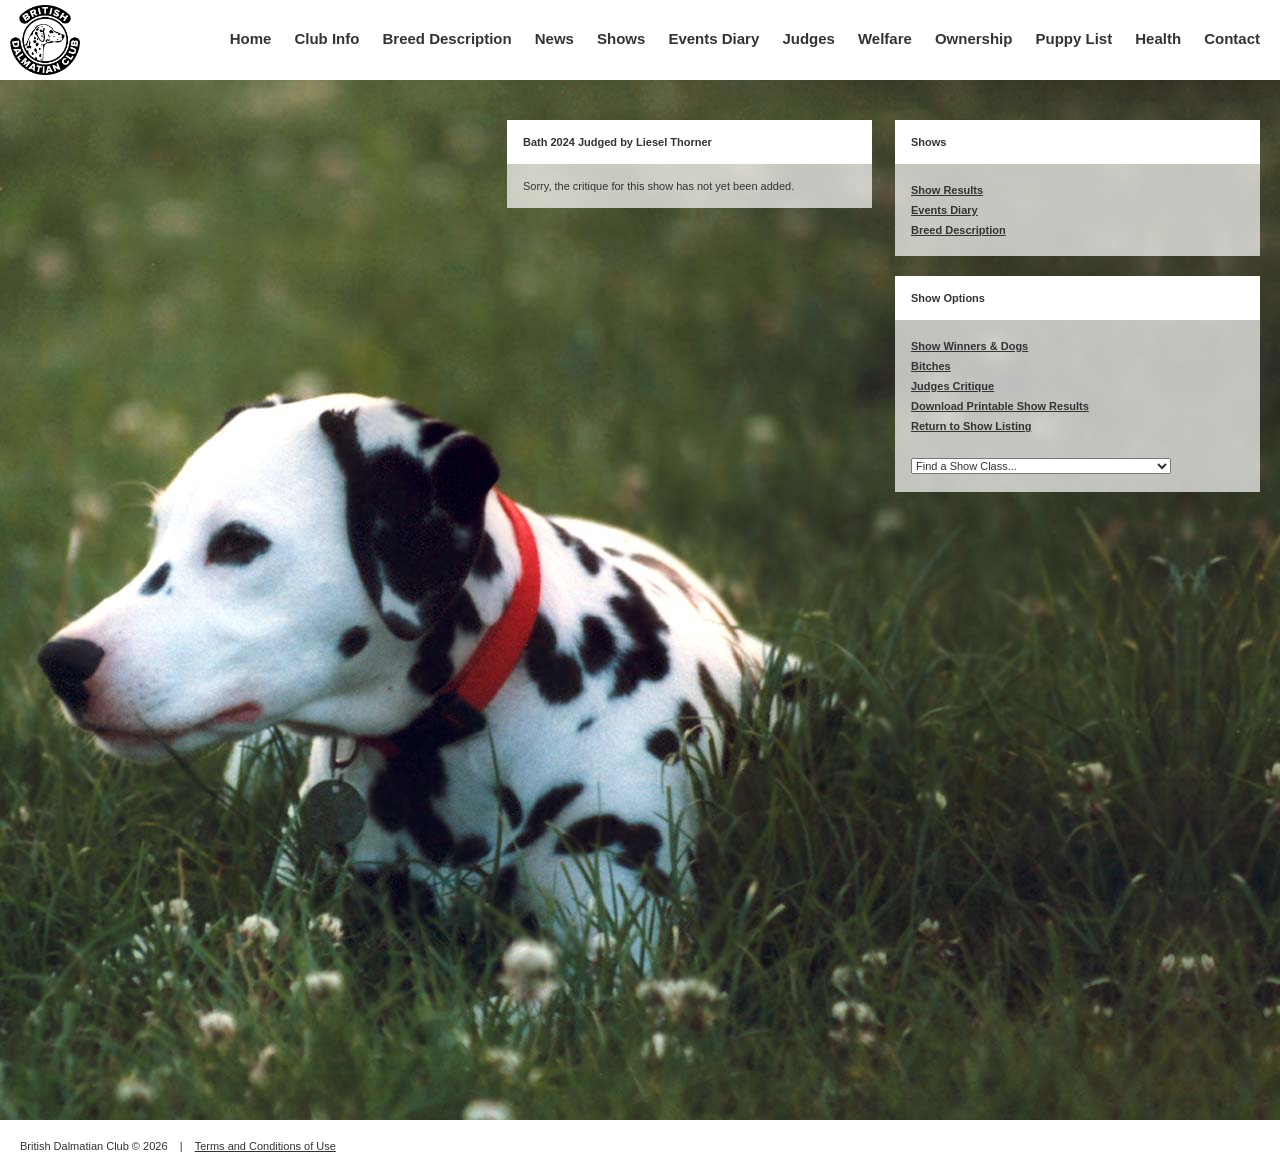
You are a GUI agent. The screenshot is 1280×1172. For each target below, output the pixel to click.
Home (251, 38)
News (554, 38)
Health (1158, 38)
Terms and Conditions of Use (265, 1146)
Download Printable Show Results (1000, 406)
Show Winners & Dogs (969, 346)
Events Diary (713, 38)
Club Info (326, 38)
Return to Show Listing (971, 426)
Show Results (947, 190)
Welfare (885, 38)
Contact (1232, 38)
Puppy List (1074, 38)
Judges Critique (952, 386)
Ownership (974, 38)
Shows (621, 38)
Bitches (931, 366)
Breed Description (447, 38)
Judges (808, 38)
